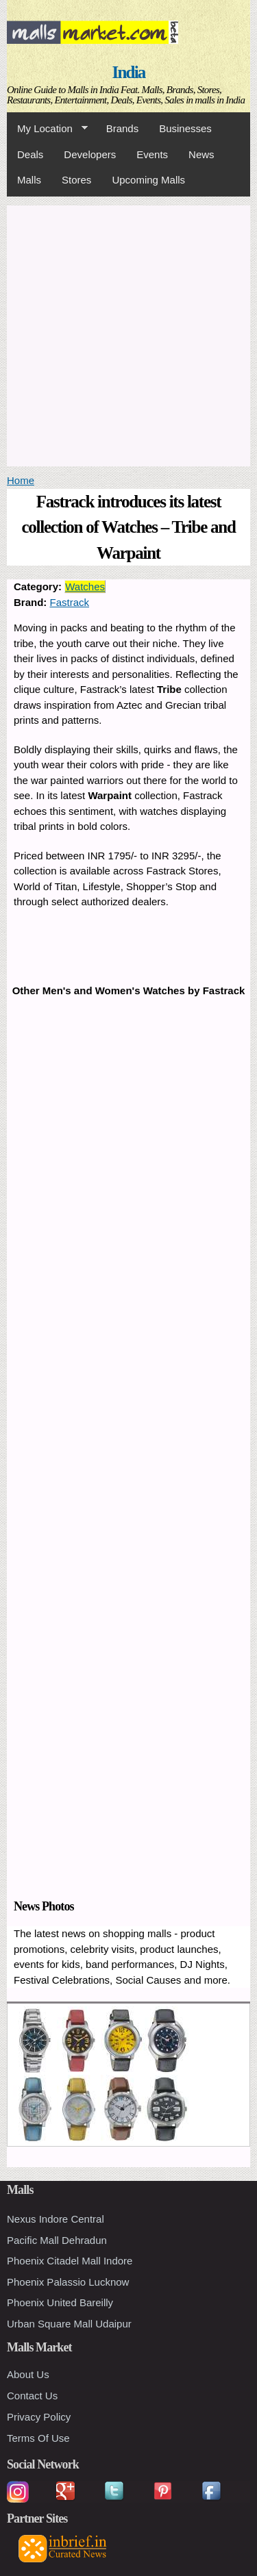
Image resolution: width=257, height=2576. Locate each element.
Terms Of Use (38, 2438)
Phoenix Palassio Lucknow (68, 2282)
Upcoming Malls (148, 180)
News (201, 154)
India (128, 72)
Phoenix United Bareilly (60, 2302)
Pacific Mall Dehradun (57, 2240)
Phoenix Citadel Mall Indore (69, 2260)
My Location (47, 129)
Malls (29, 180)
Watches (85, 586)
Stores (76, 180)
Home (20, 480)
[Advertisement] (128, 333)
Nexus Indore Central (55, 2219)
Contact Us (32, 2395)
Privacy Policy (39, 2417)
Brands (122, 128)
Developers (90, 154)
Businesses (185, 128)
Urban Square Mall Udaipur (69, 2323)
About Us (28, 2374)
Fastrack (70, 602)
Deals (30, 154)
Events (152, 154)
